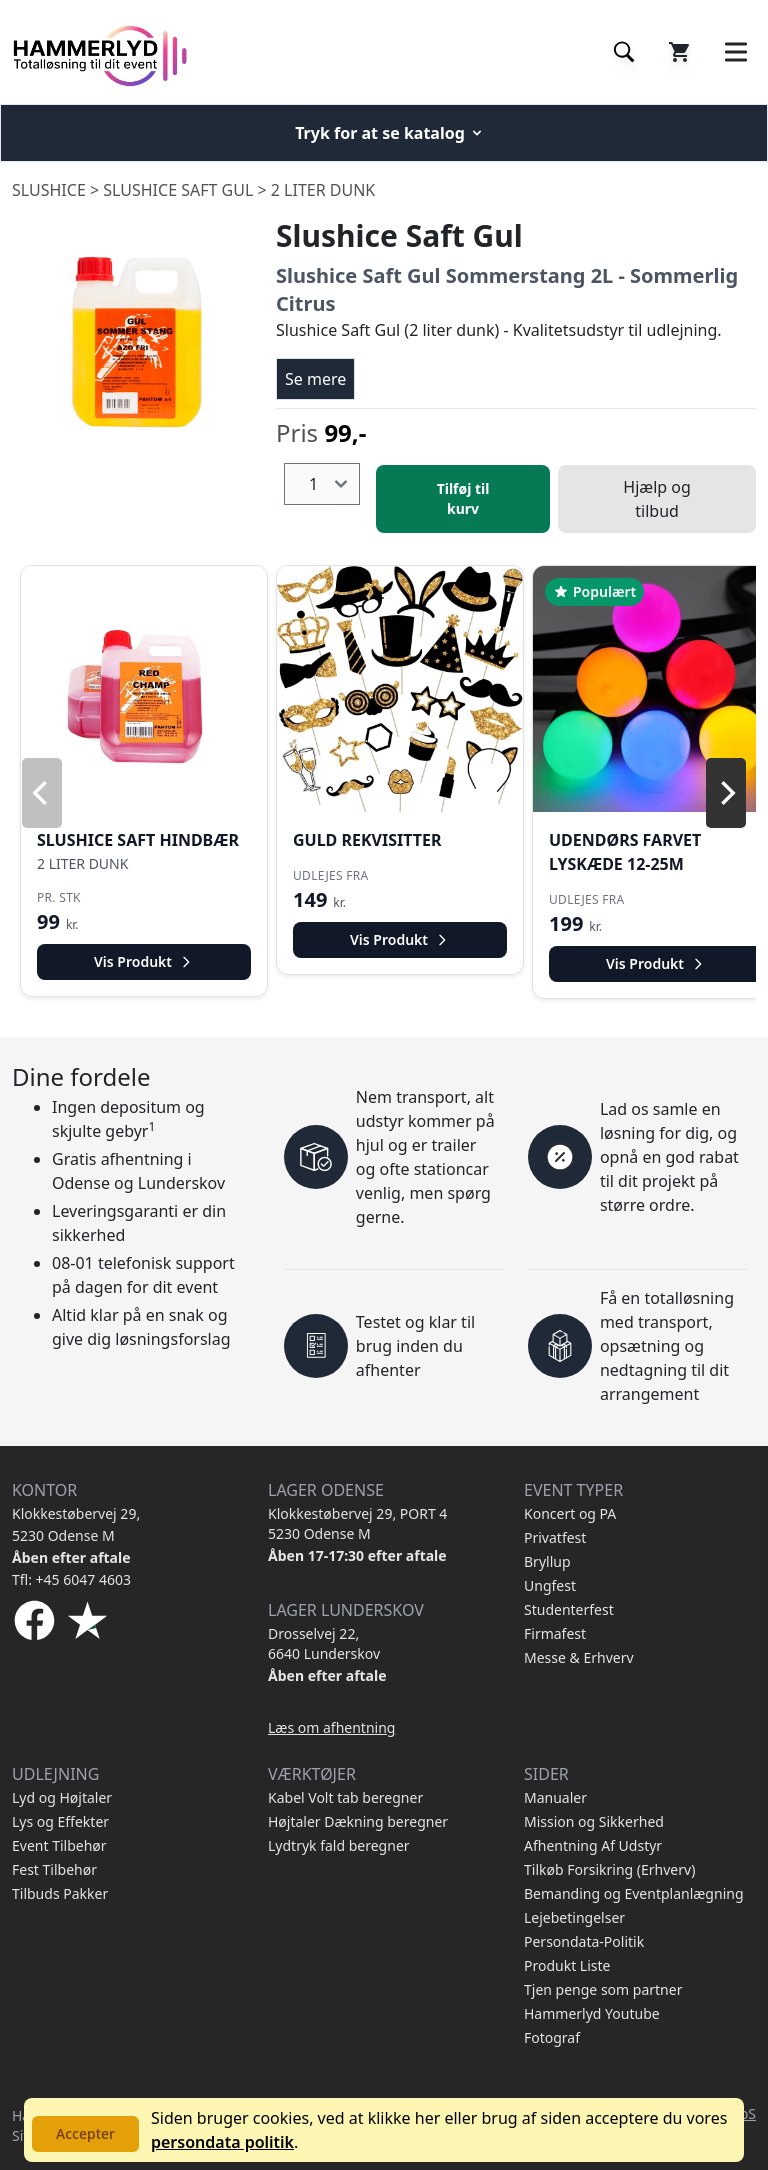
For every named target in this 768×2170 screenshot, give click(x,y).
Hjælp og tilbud (656, 499)
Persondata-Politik (584, 1941)
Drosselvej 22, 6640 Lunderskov (324, 1643)
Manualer (555, 1797)
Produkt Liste (567, 1965)
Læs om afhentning (331, 1727)
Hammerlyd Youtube (592, 2013)
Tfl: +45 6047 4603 (71, 1579)
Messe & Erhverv (579, 1657)
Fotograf (552, 2037)
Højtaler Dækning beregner (358, 1821)
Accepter (85, 2133)
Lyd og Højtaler (62, 1797)
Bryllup (547, 1561)
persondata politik (222, 2142)
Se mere (315, 379)
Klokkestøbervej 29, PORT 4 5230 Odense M (357, 1523)
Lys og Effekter (60, 1821)
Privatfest (555, 1537)
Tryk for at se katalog (390, 133)
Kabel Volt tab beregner (345, 1797)
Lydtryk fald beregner (339, 1845)
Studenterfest (569, 1609)
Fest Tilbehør (54, 1869)
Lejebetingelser (574, 1917)
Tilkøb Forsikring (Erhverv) (609, 1869)
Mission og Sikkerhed (594, 1821)
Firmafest (555, 1633)
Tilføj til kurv (463, 498)
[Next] (726, 793)
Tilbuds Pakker (60, 1893)
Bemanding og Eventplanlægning (634, 1893)
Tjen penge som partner (603, 1989)
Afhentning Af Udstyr (593, 1845)
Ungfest (550, 1585)
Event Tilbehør (59, 1845)
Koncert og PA (570, 1513)
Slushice (49, 190)
